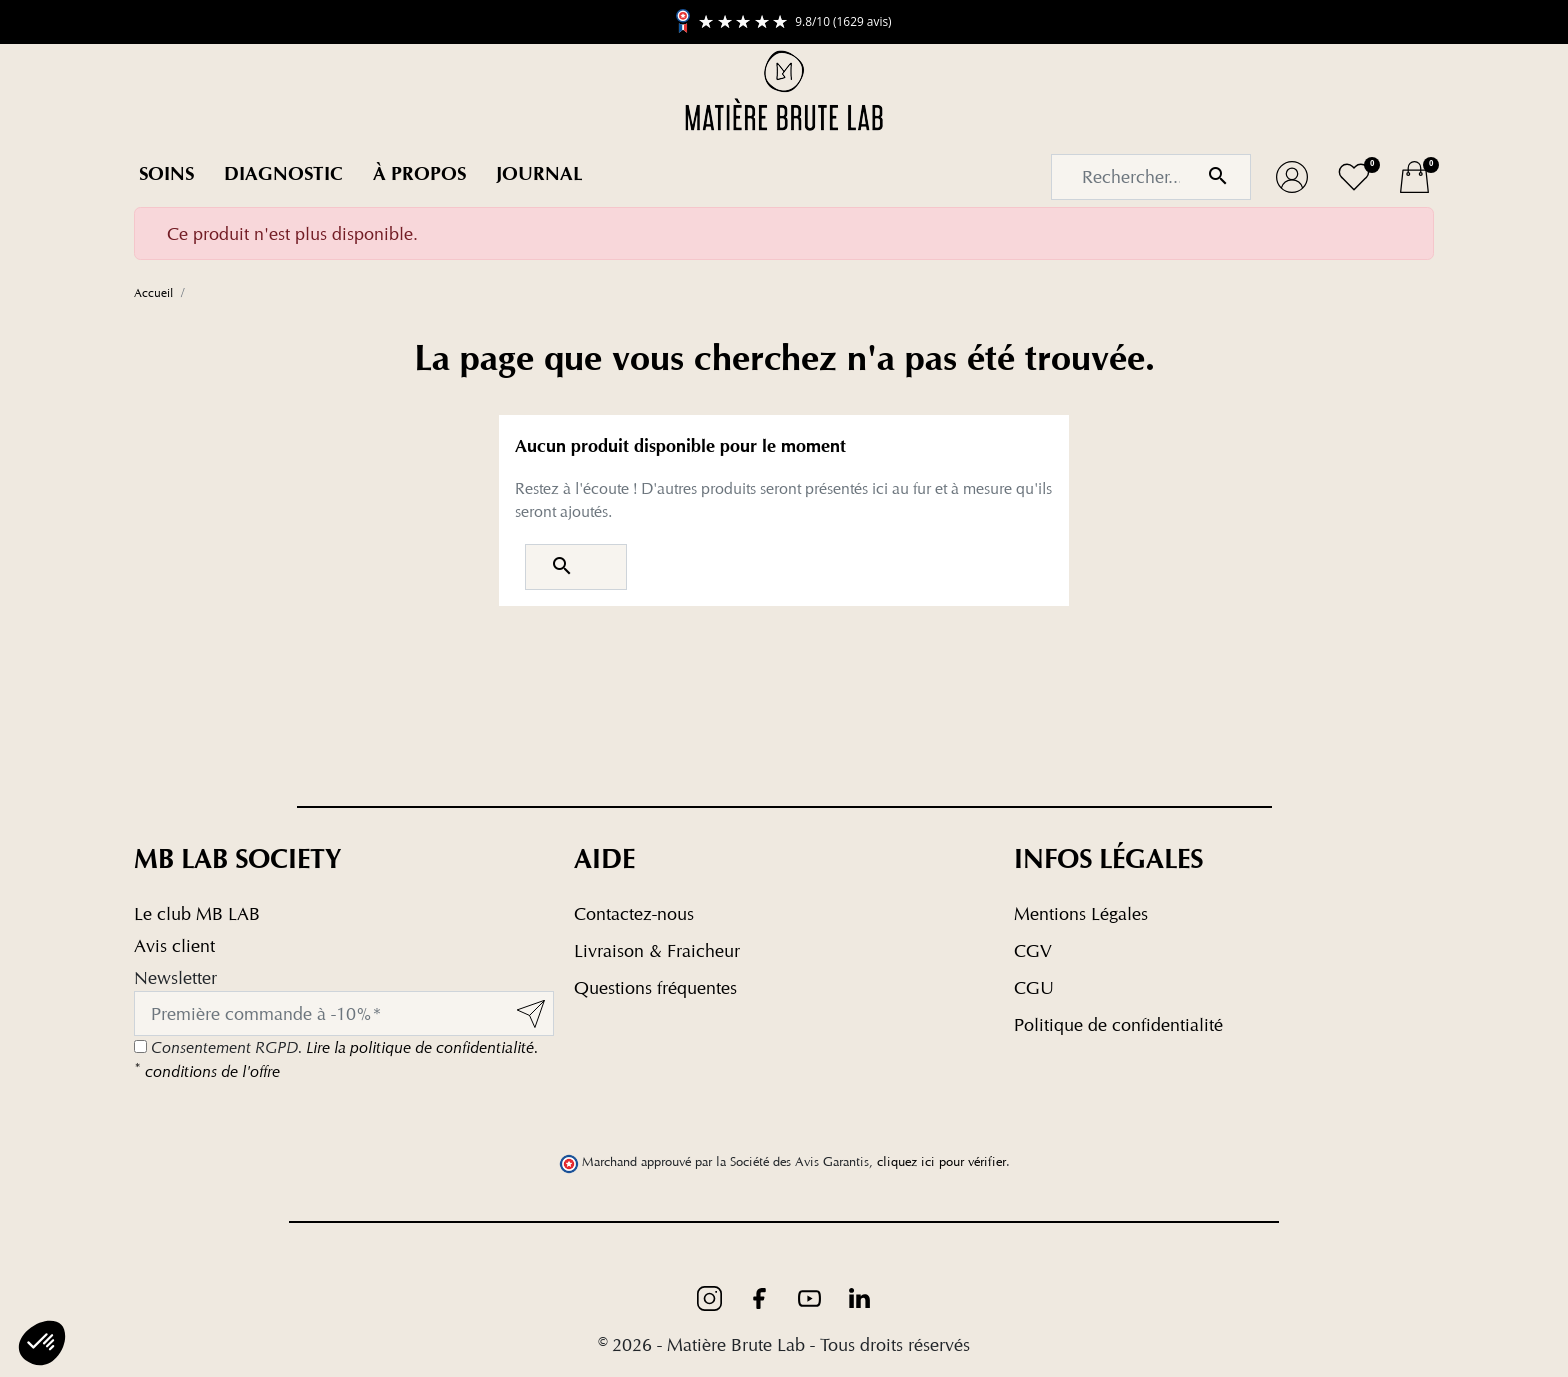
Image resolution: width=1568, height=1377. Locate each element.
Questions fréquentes (655, 987)
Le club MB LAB (197, 913)
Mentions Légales (1081, 913)
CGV (1033, 950)
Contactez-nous (634, 913)
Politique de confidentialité (1118, 1024)
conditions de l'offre (207, 1071)
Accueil (153, 292)
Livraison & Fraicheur (657, 950)
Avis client (174, 945)
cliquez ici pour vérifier (941, 1161)
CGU (1034, 987)
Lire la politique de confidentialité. (422, 1047)
